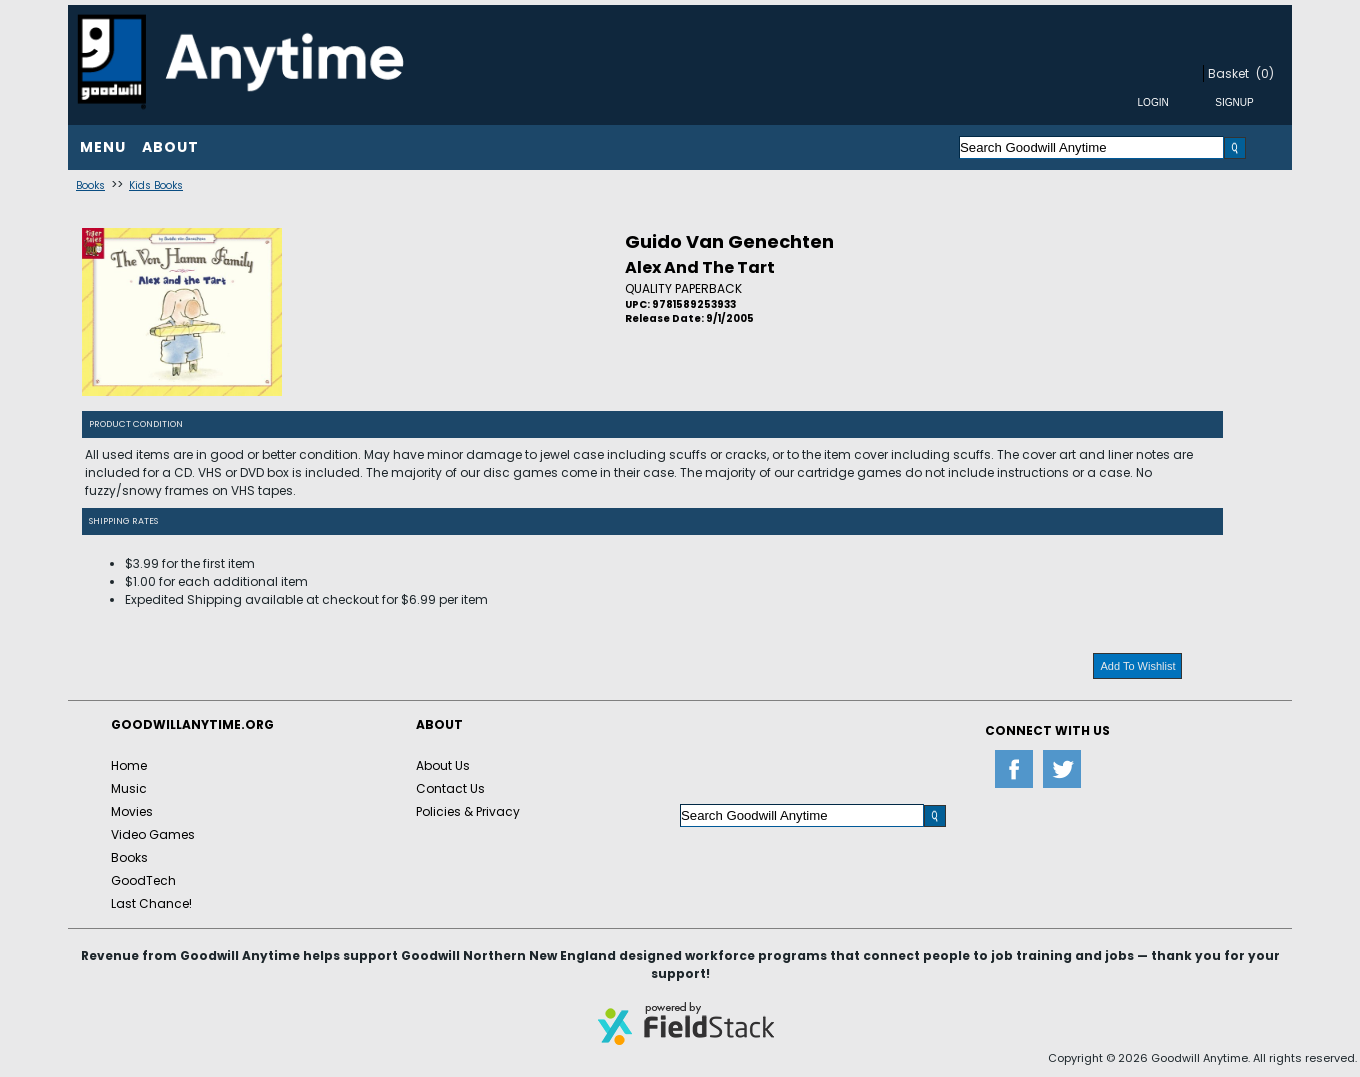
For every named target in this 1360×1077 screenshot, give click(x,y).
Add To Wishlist (1137, 666)
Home (129, 765)
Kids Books (156, 185)
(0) (1265, 73)
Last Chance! (151, 903)
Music (129, 788)
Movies (132, 811)
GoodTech (143, 880)
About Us (443, 765)
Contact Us (450, 788)
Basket (1228, 73)
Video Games (153, 834)
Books (90, 185)
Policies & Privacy (468, 811)
